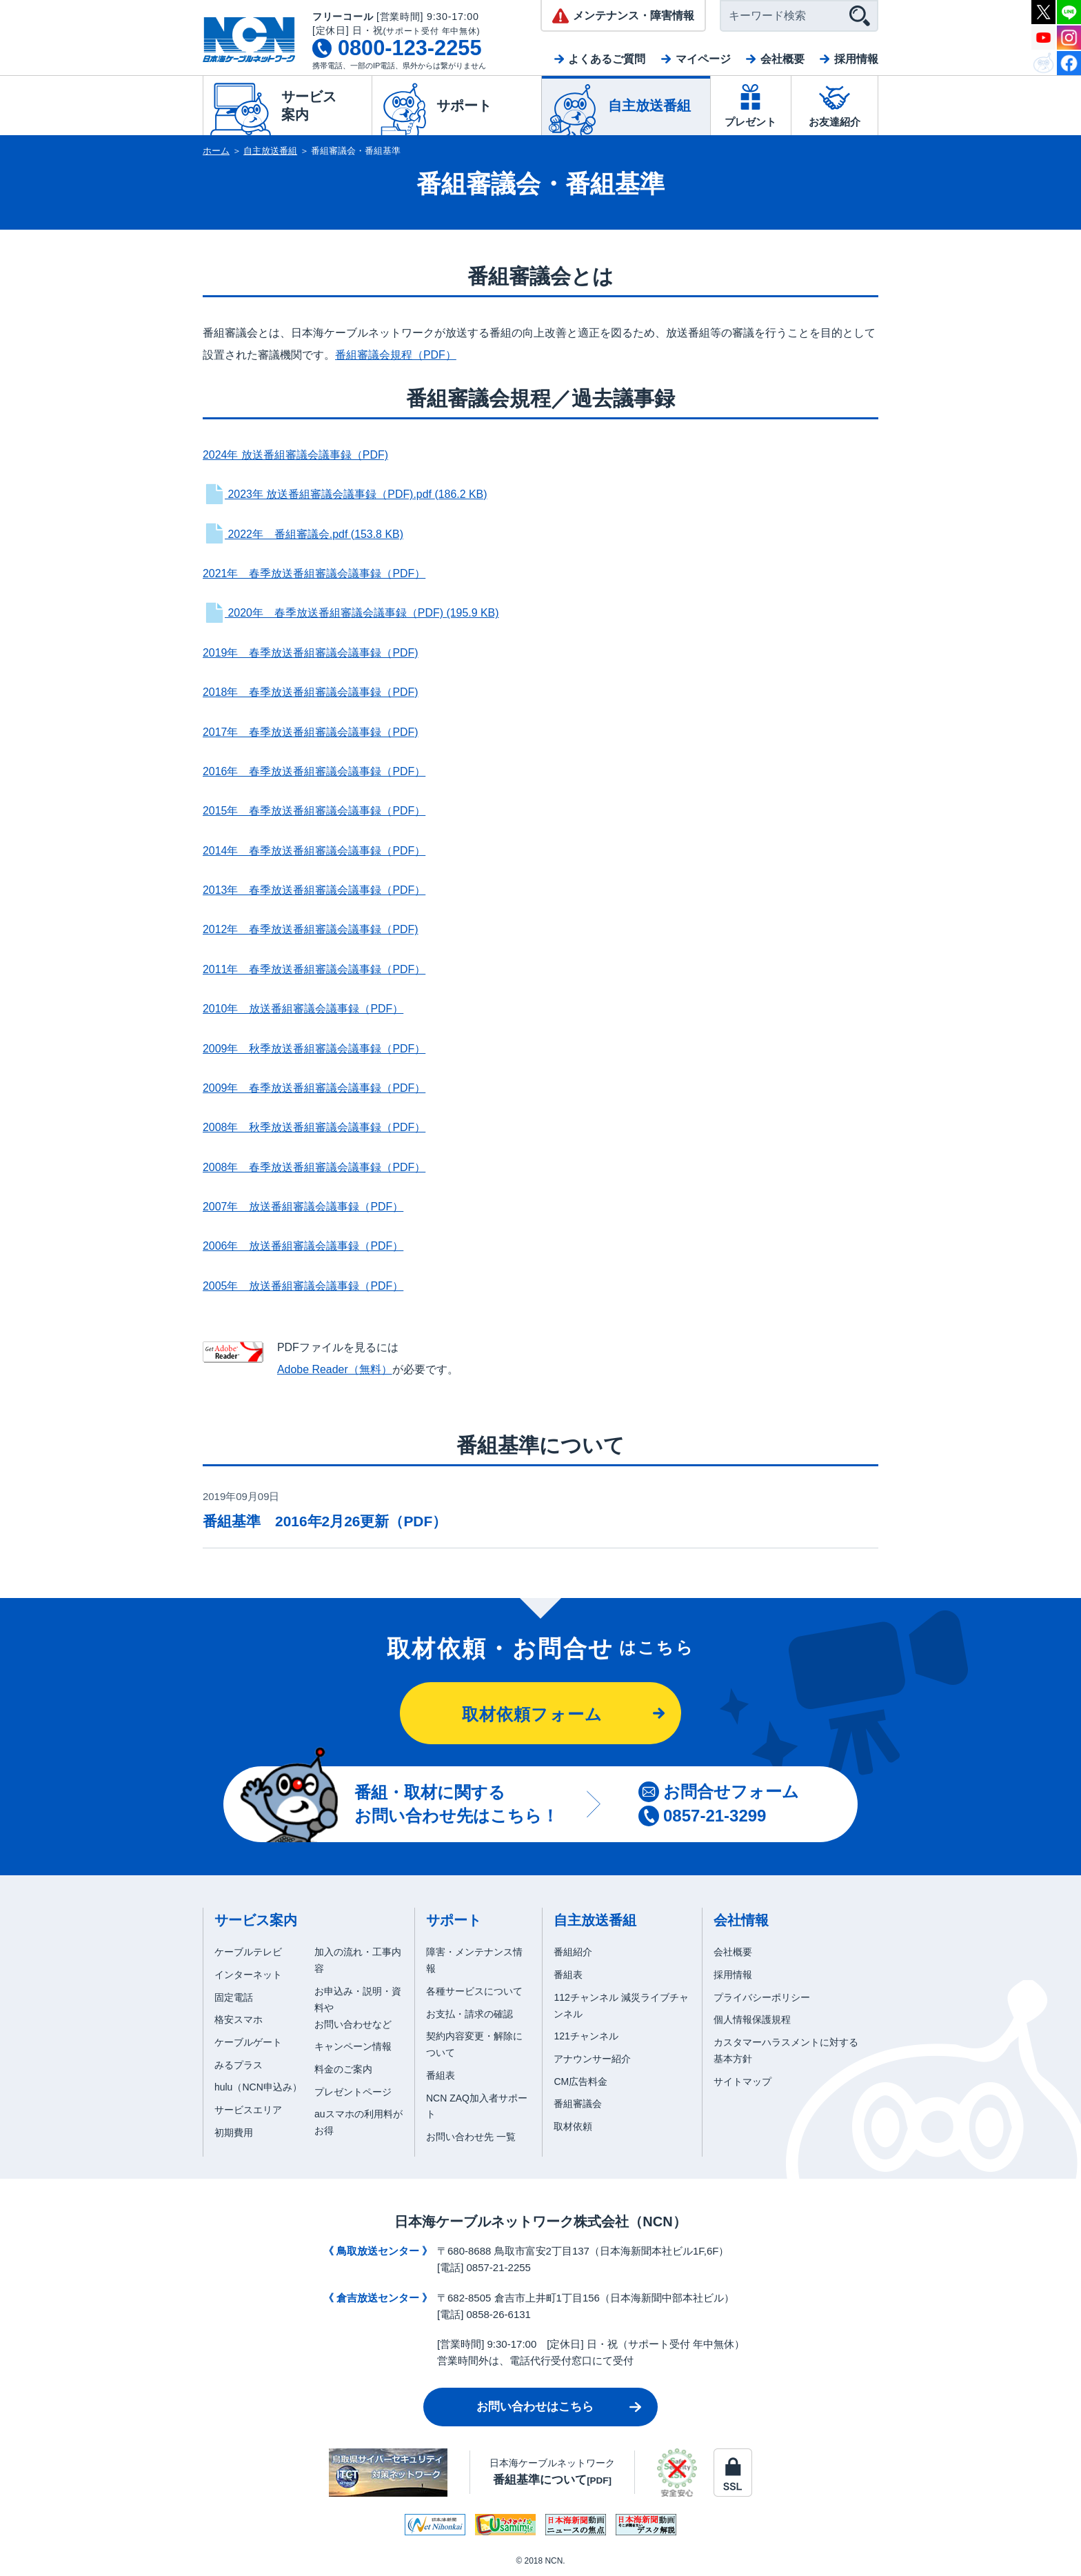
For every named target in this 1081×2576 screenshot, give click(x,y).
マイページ (703, 59)
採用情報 (856, 59)
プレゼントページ (353, 2091)
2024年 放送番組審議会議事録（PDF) (295, 455)
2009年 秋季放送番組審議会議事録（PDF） (314, 1049)
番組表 (440, 2075)
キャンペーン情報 (353, 2046)
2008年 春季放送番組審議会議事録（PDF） (314, 1167)
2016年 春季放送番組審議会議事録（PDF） (314, 771)
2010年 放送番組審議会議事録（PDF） (303, 1009)
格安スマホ (238, 2019)
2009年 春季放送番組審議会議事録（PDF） (314, 1088)
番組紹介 (573, 1951)
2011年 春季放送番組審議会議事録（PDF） (314, 969)
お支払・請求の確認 (469, 2013)
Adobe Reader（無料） (334, 1369)
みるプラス (238, 2064)
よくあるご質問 (606, 59)
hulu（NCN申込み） (258, 2087)
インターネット (248, 1974)
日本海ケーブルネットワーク (552, 2471)
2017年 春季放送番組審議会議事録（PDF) (310, 732)
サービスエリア (248, 2109)
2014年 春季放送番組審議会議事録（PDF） (314, 851)
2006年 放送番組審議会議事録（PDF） (303, 1246)
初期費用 (233, 2132)
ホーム (216, 151)
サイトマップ (742, 2081)
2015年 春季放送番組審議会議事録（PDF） (314, 811)
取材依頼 (573, 2126)
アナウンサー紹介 (592, 2058)
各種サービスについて (474, 1991)
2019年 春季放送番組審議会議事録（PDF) (310, 653)
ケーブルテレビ (248, 1951)
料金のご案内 (343, 2069)
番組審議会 (578, 2103)
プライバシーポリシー (762, 1997)
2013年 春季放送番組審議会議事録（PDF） (314, 890)
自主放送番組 (270, 151)
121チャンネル (586, 2035)
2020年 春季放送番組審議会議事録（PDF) (351, 613)
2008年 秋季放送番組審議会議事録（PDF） (314, 1127)
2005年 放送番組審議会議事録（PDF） (303, 1286)
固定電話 (233, 1997)
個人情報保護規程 (752, 2019)
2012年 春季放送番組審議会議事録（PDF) (310, 929)
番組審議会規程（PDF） (395, 355)
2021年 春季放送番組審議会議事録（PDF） (314, 573)
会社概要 (782, 59)
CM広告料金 (580, 2081)
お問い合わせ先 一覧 (471, 2136)
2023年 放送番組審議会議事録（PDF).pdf (345, 494)
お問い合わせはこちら (535, 2406)
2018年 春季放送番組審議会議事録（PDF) (310, 692)
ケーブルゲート (248, 2042)
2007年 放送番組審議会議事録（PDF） (303, 1206)
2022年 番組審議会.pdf (303, 534)
